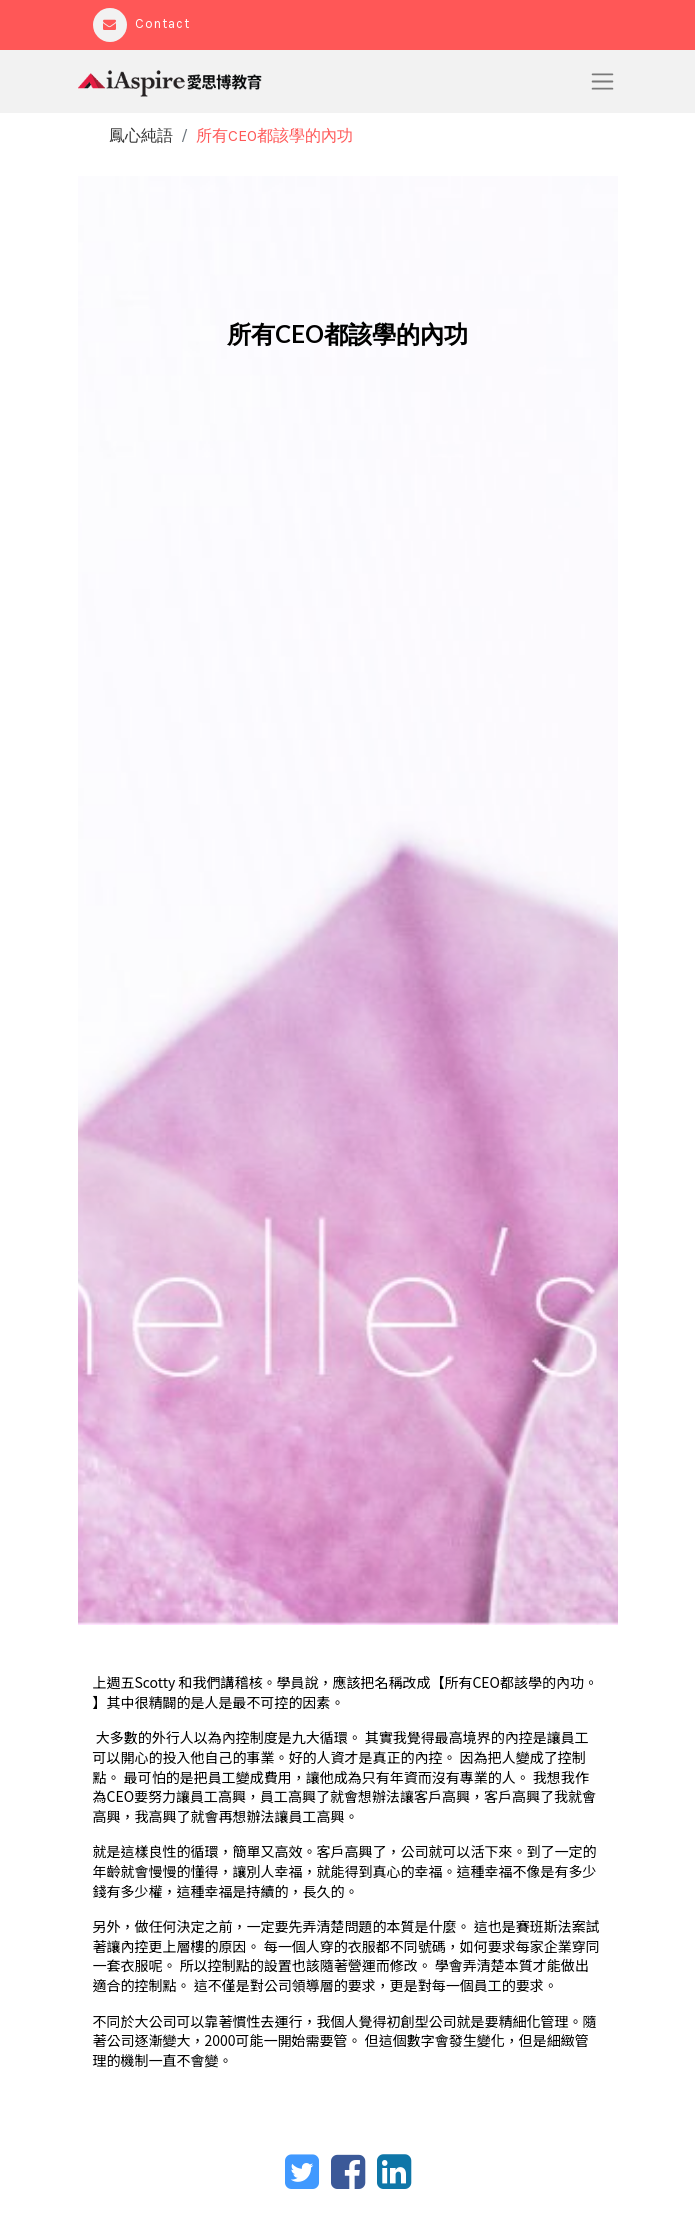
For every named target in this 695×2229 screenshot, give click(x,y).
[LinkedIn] (394, 2172)
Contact (141, 23)
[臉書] (348, 2172)
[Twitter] (302, 2172)
